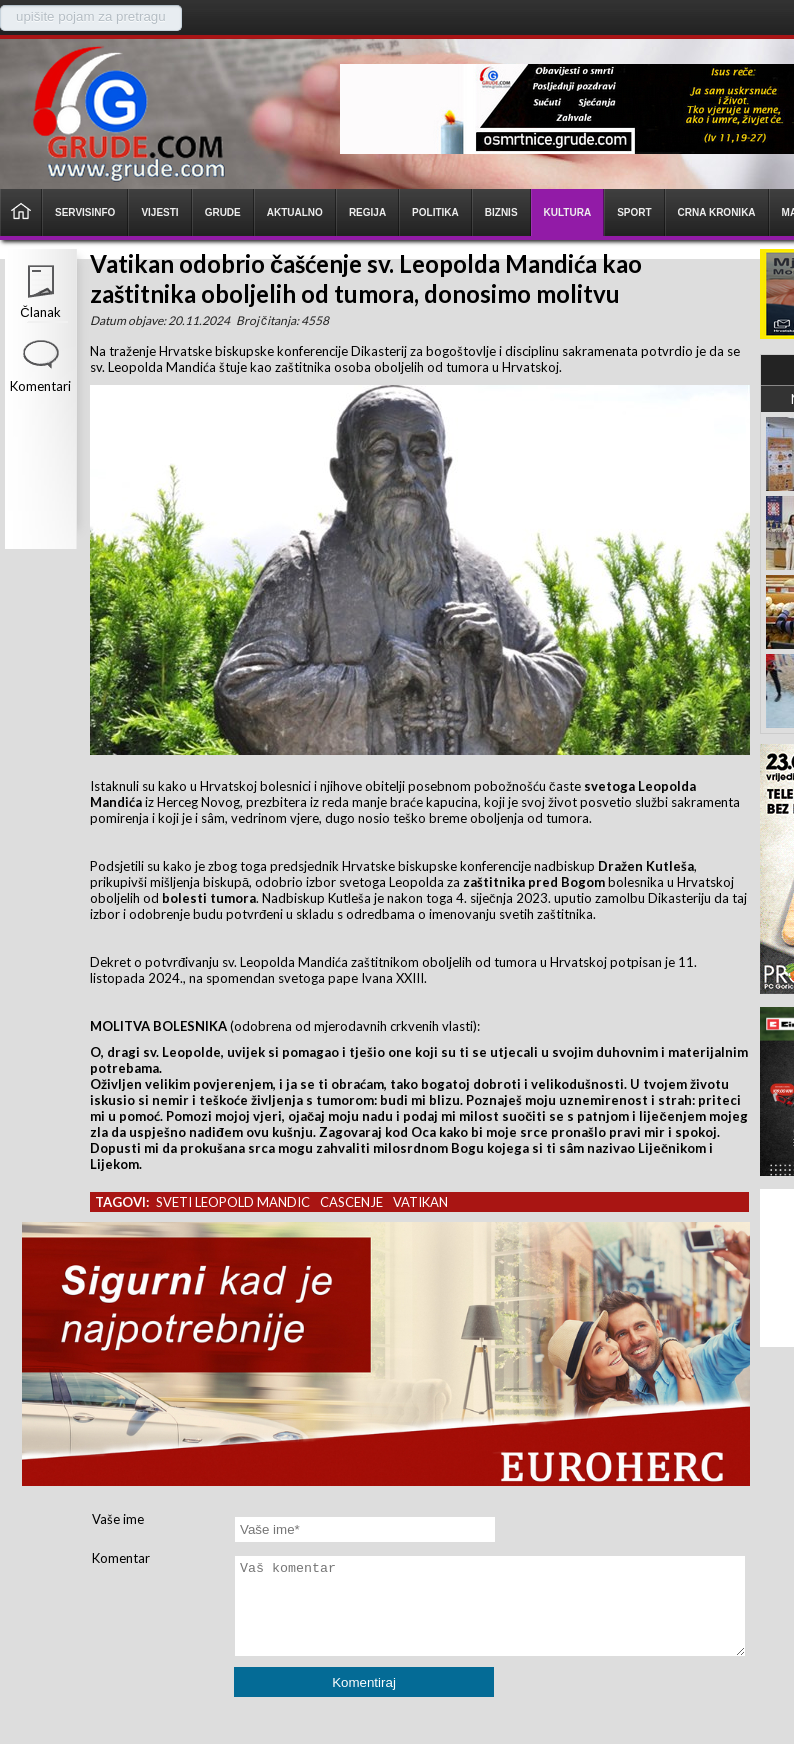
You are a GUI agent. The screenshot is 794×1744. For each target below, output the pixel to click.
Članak (40, 312)
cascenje (351, 1202)
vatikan (420, 1202)
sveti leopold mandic (233, 1202)
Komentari (40, 386)
